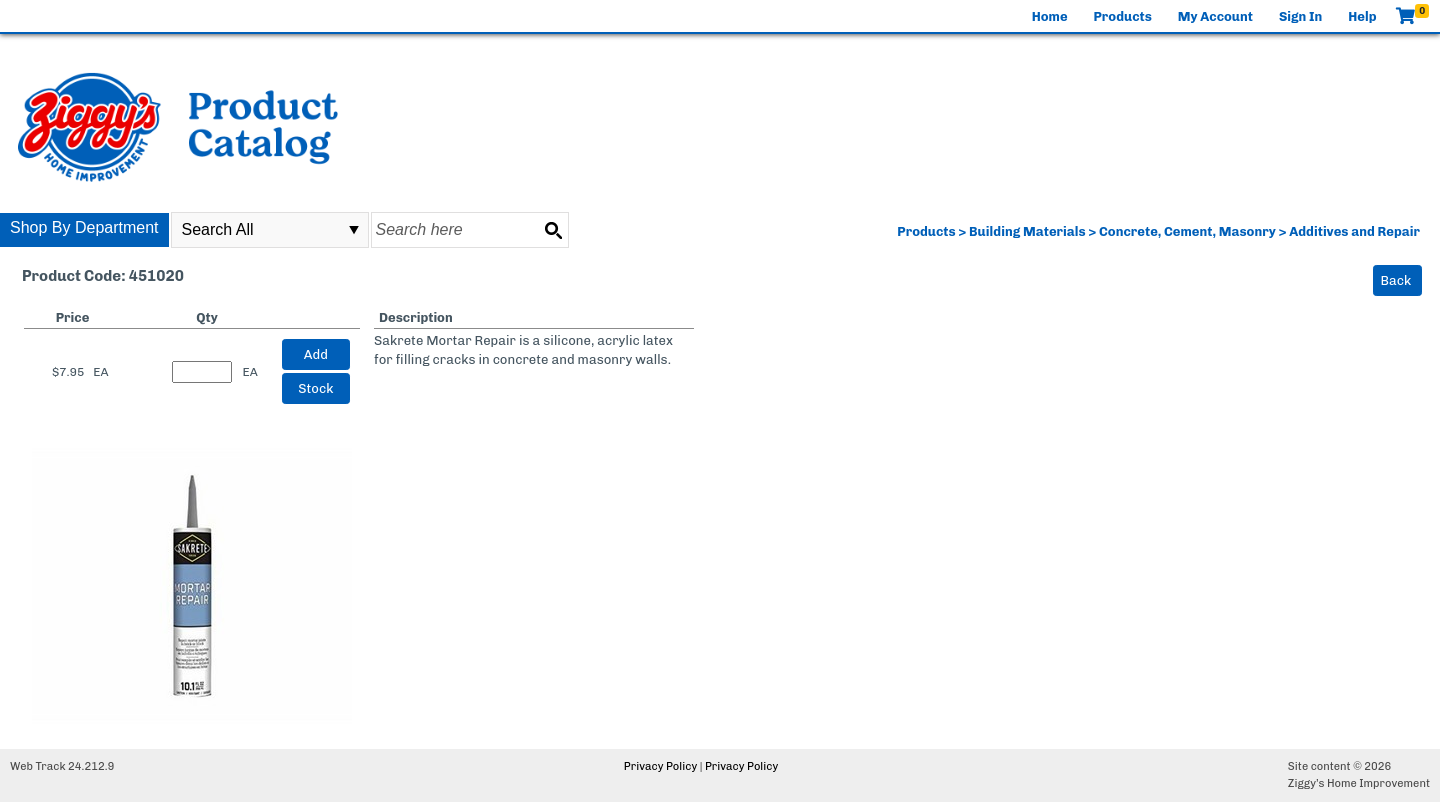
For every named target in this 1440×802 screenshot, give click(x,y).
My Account (1215, 16)
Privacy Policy (660, 766)
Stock (315, 388)
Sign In (1300, 16)
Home (1050, 16)
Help (1362, 16)
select (354, 230)
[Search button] (553, 230)
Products (1123, 16)
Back (1396, 280)
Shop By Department (84, 227)
